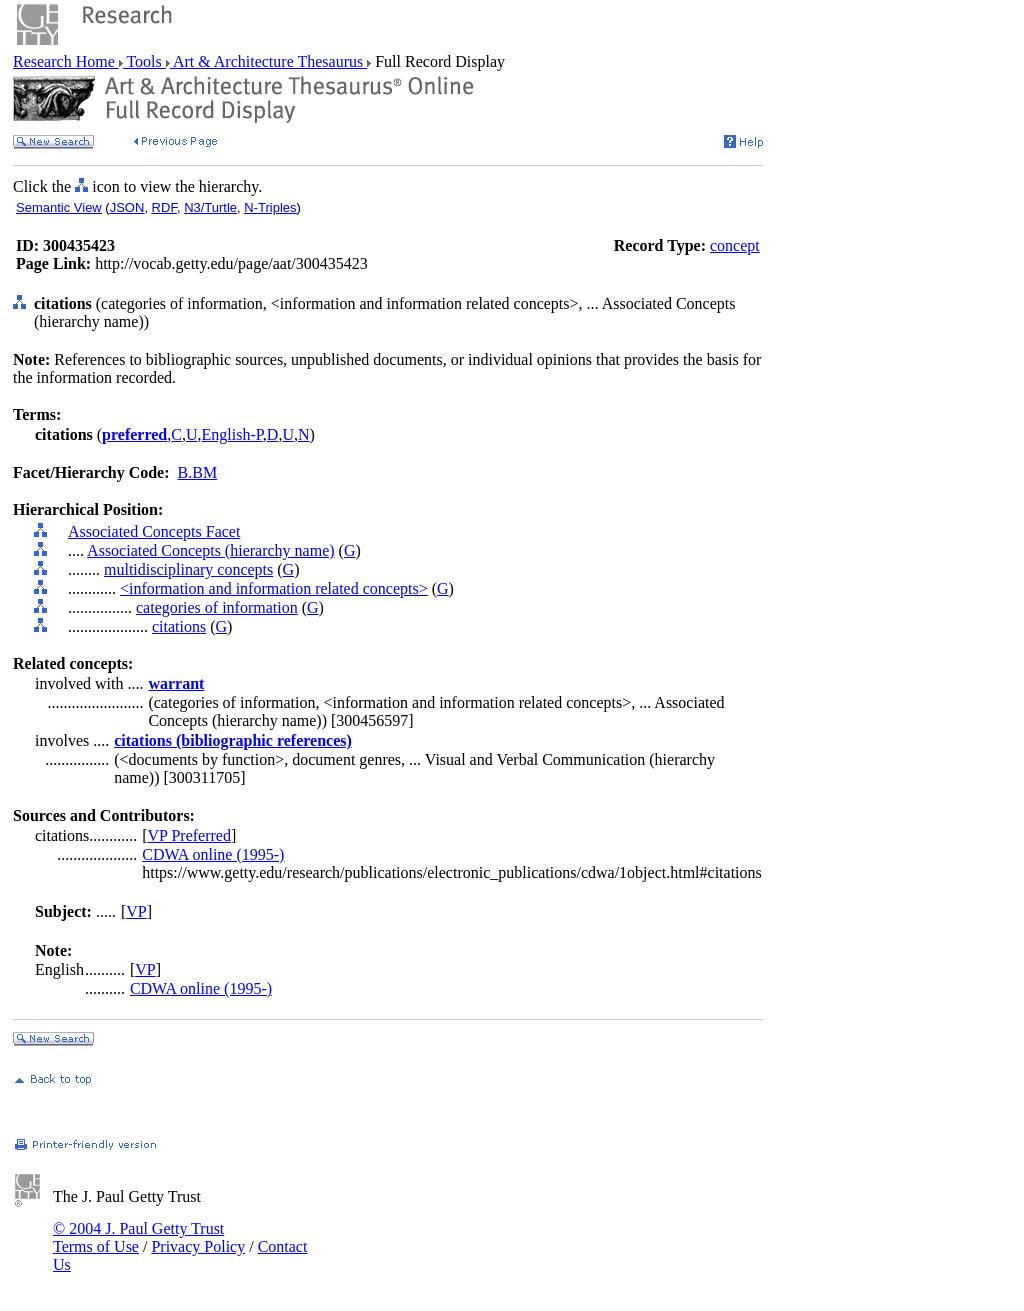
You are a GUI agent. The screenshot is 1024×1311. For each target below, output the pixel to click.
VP (136, 911)
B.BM (198, 472)
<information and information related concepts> (274, 588)
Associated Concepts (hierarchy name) (210, 550)
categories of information (217, 607)
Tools (144, 61)
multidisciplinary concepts (188, 569)
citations (179, 626)
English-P (232, 434)
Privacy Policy (198, 1246)
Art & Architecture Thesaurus (268, 61)
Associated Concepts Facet (154, 531)
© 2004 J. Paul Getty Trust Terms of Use (138, 1237)
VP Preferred (189, 835)
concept (735, 245)
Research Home (66, 61)
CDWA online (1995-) (213, 854)
